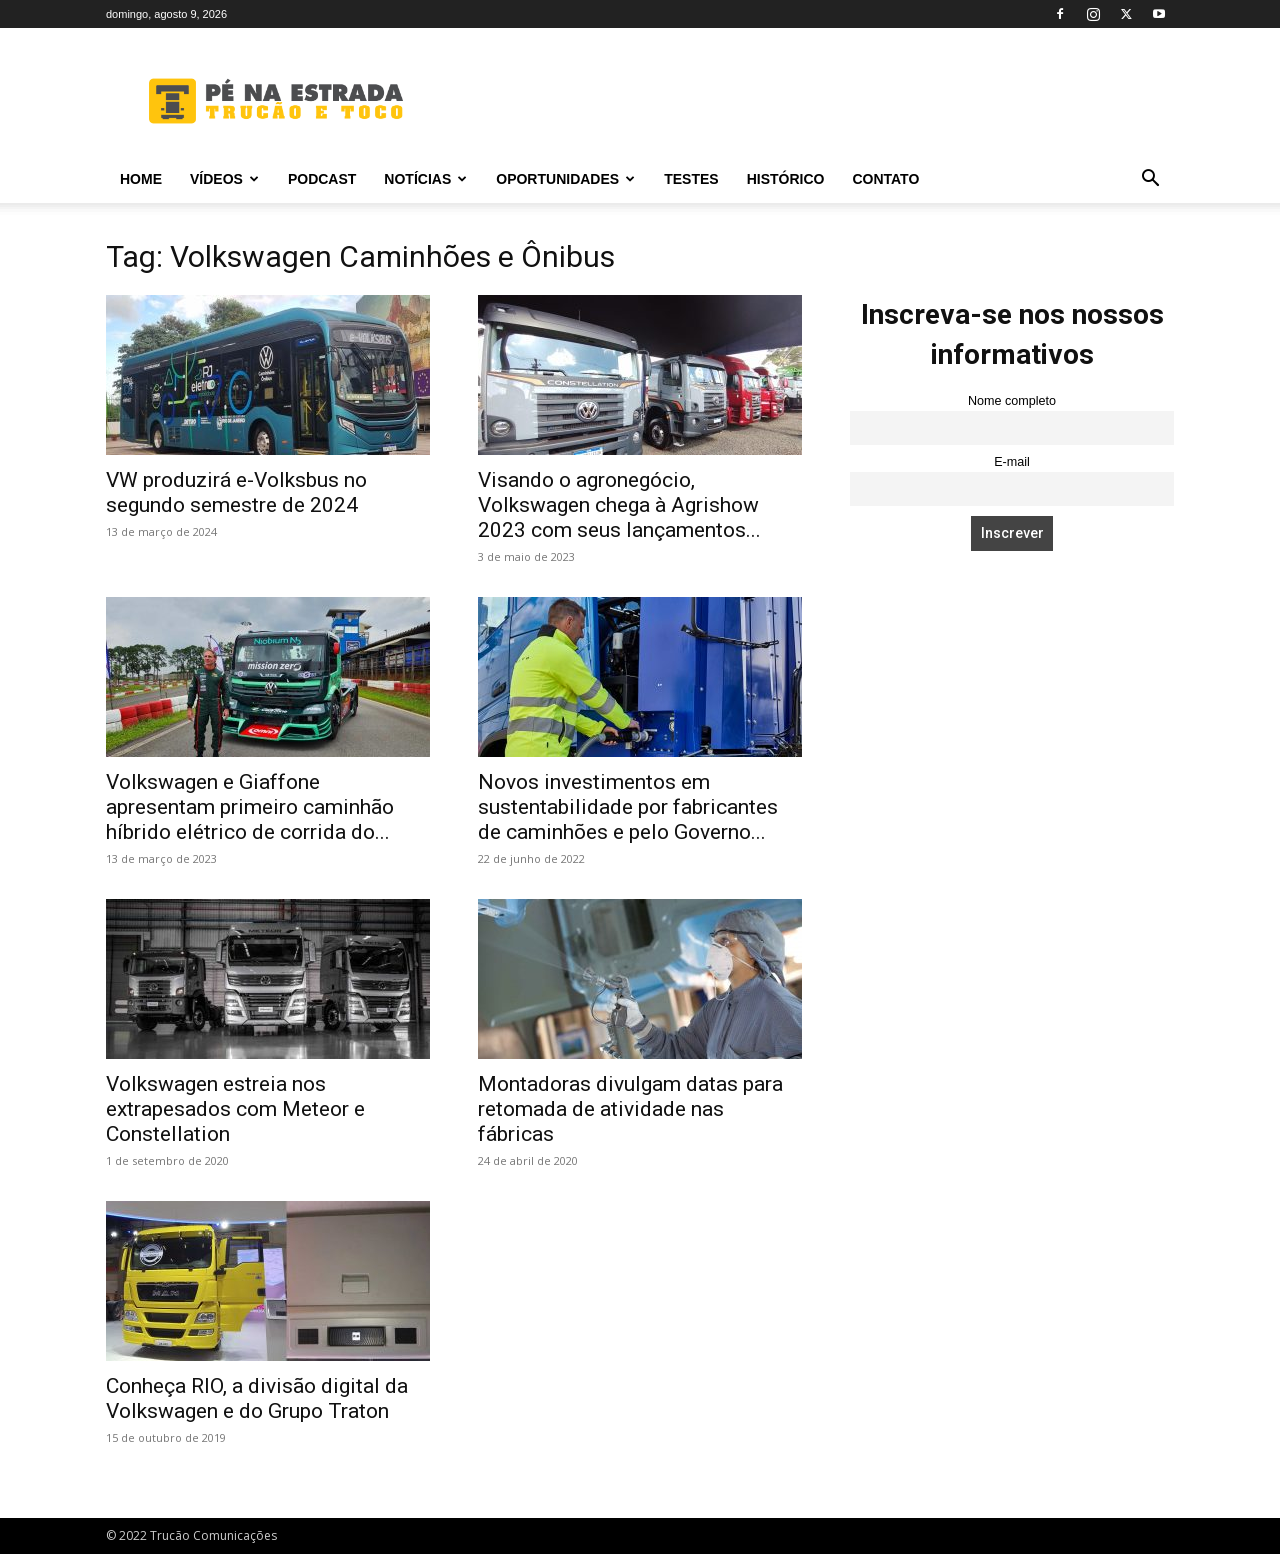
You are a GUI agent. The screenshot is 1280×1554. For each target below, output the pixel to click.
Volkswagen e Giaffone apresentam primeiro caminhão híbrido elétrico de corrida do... (250, 807)
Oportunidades (565, 179)
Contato (885, 179)
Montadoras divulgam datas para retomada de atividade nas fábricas (630, 1109)
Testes (691, 179)
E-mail (1012, 462)
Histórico (786, 179)
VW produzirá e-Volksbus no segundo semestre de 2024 (236, 492)
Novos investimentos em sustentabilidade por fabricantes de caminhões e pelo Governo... (628, 807)
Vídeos (224, 179)
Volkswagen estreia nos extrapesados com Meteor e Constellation (235, 1109)
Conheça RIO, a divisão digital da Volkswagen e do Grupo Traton (257, 1398)
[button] (1150, 180)
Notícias (425, 179)
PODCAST (322, 179)
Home (141, 179)
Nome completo (1012, 401)
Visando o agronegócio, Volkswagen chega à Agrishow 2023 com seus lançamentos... (619, 505)
